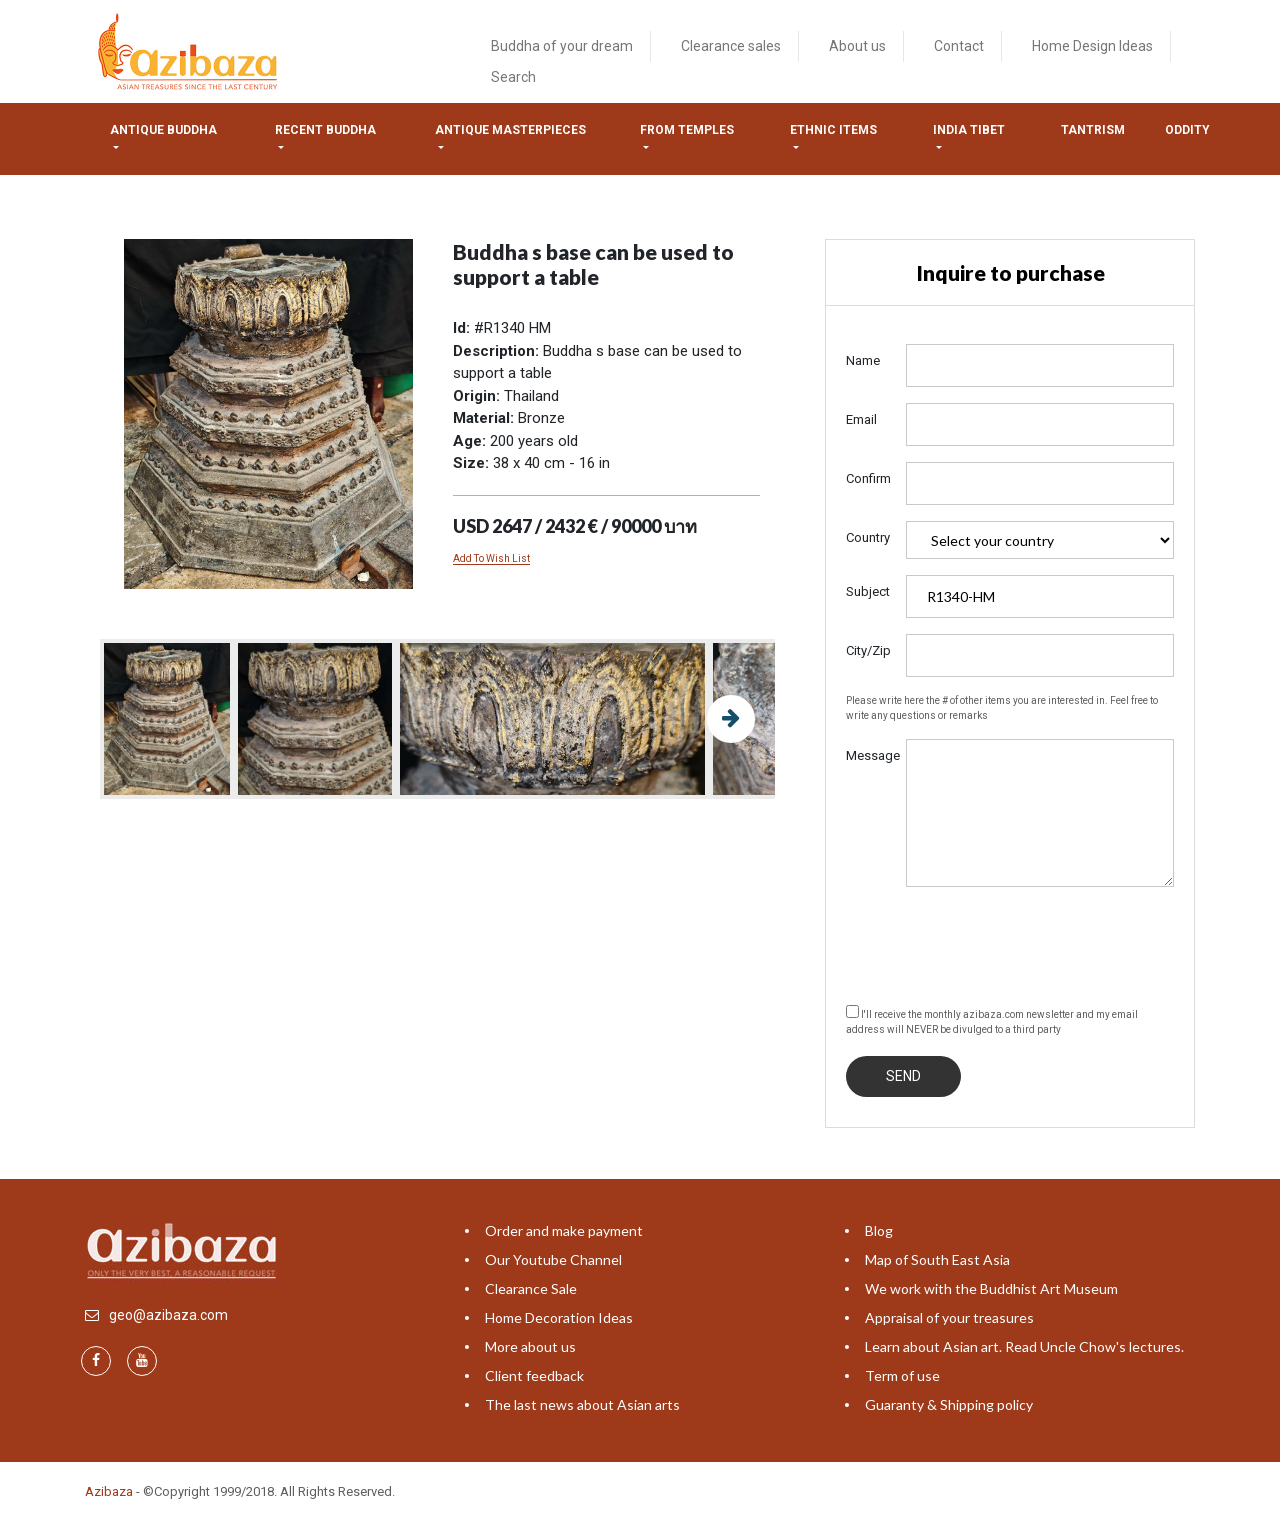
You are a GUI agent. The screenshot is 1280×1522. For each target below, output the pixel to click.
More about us (530, 1346)
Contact (959, 46)
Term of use (902, 1375)
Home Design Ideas (1092, 46)
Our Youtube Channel (553, 1259)
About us (857, 46)
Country (868, 537)
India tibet (969, 130)
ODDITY (1187, 130)
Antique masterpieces (510, 130)
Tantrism (1093, 130)
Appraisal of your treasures (949, 1317)
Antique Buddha (163, 130)
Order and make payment (564, 1230)
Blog (879, 1230)
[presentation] (998, 942)
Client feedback (534, 1375)
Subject (868, 591)
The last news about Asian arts (582, 1404)
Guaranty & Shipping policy (949, 1404)
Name (863, 360)
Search (513, 77)
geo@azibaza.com (168, 1315)
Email (861, 419)
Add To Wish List (491, 558)
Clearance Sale (531, 1288)
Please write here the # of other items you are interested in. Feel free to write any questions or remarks (1002, 708)
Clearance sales (731, 46)
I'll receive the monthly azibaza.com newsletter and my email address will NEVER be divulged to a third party (992, 1020)
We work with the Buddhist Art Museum (991, 1288)
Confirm (868, 478)
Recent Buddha (325, 130)
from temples (687, 130)
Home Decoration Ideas (559, 1317)
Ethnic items (833, 130)
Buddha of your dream (562, 46)
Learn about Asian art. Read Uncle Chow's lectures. (1024, 1346)
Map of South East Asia (937, 1259)
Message (868, 755)
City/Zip (868, 650)
